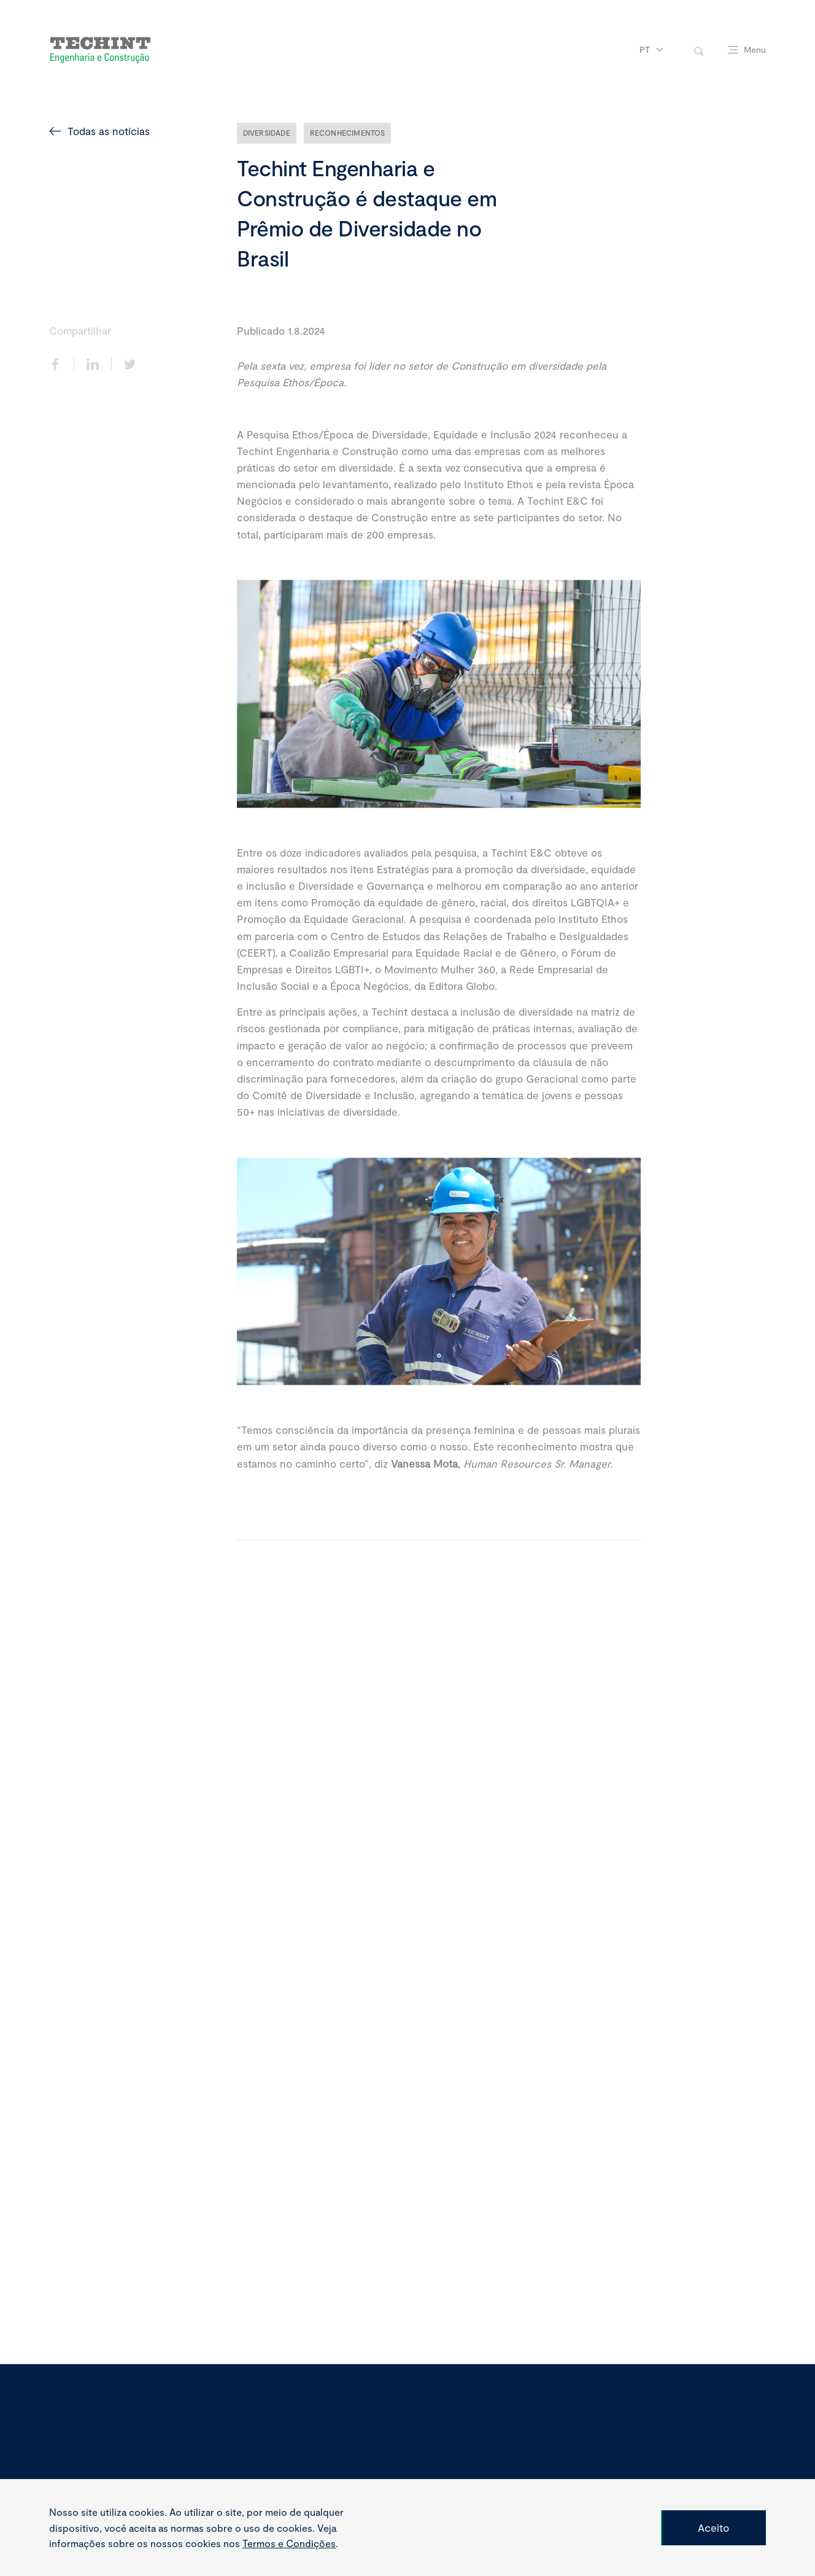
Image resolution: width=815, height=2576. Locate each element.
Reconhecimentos (347, 132)
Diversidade (266, 132)
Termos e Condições (289, 2543)
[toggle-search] (698, 50)
